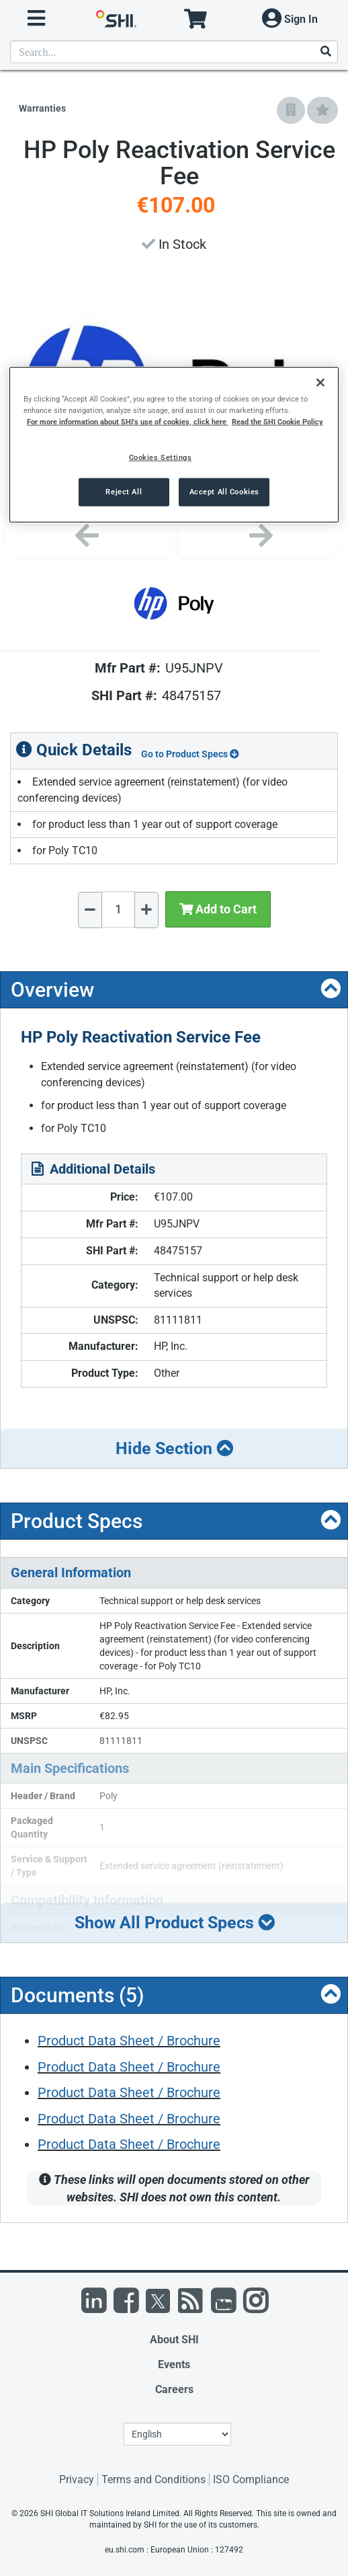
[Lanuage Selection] (177, 2434)
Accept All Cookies (224, 491)
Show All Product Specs (175, 1922)
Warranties (42, 108)
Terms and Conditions (153, 2479)
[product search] (174, 51)
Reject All (123, 491)
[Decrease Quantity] (90, 910)
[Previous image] (87, 536)
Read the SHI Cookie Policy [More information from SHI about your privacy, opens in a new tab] (277, 421)
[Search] (325, 52)
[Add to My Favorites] (322, 110)
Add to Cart (218, 909)
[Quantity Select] (118, 909)
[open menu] (36, 18)
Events (174, 2364)
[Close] (320, 382)
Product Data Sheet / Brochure (129, 2041)
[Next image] (261, 536)
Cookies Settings (160, 456)
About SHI (174, 2339)
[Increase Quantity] (146, 910)
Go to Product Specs (190, 754)
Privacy (76, 2479)
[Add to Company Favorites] (291, 110)
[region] (174, 444)
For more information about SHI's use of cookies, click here (127, 421)
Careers (174, 2389)
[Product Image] (173, 603)
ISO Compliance (251, 2479)
